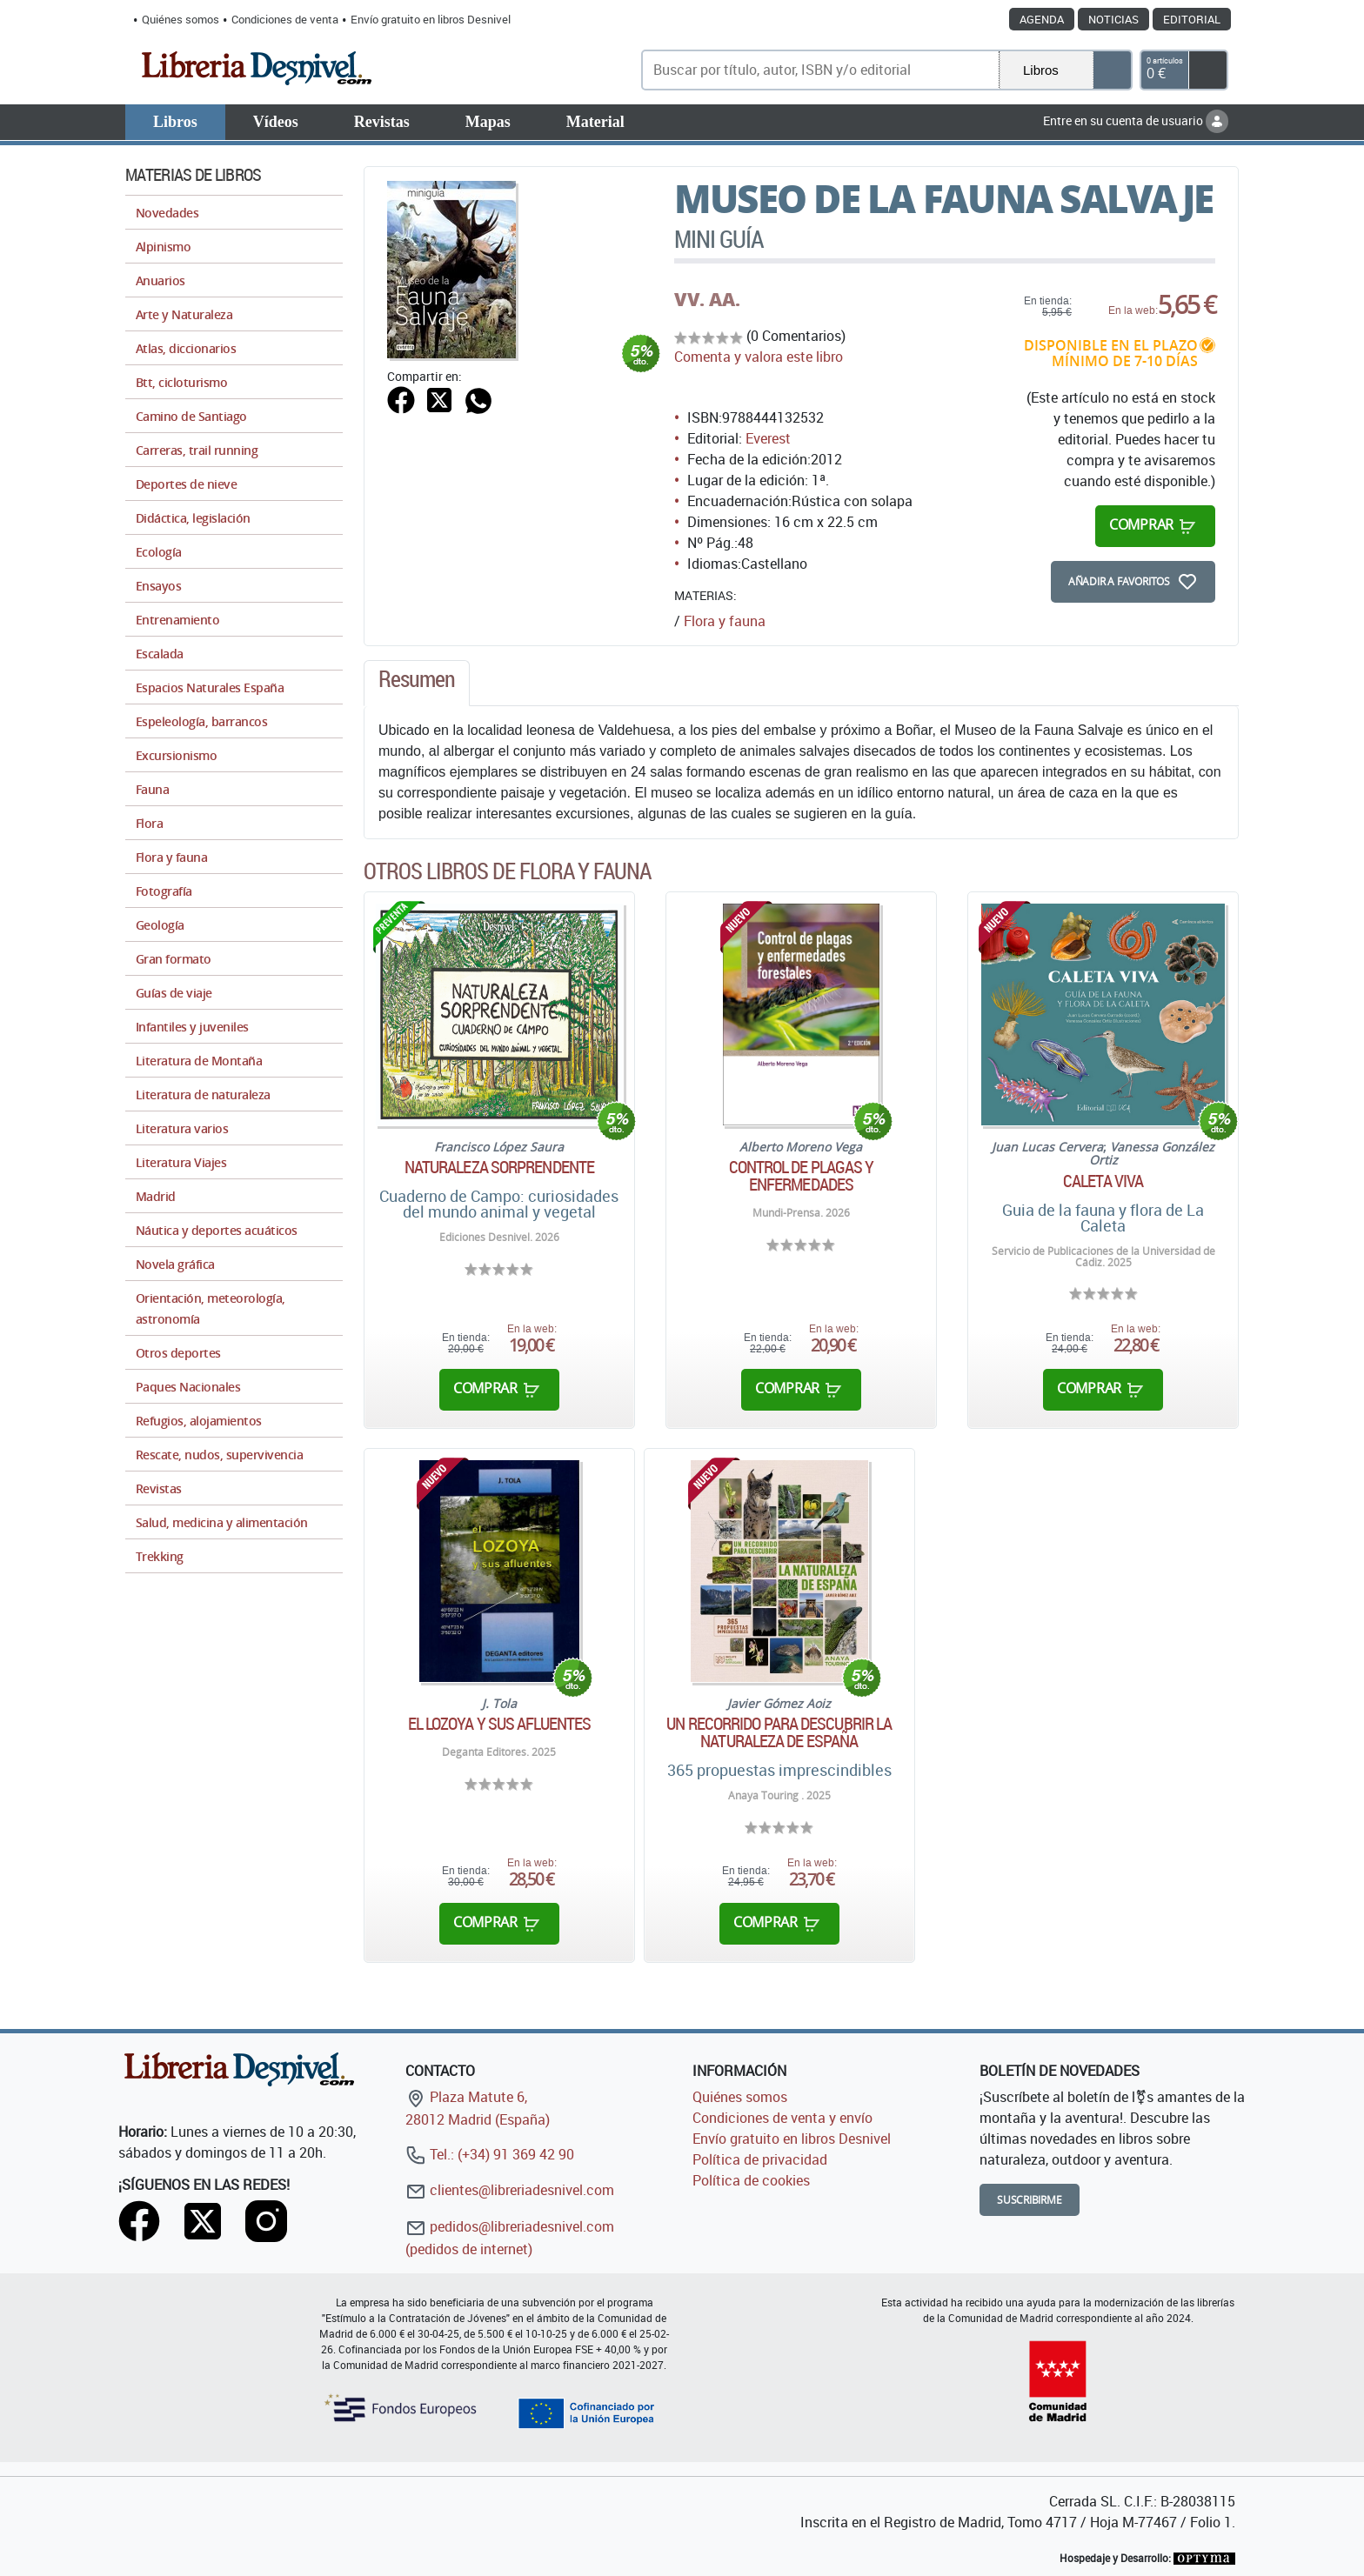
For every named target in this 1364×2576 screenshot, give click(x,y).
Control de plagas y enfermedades (801, 1175)
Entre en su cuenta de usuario (1135, 120)
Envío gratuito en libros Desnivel (431, 19)
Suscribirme (1029, 2199)
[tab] (417, 683)
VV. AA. (707, 299)
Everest (768, 438)
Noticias (1113, 19)
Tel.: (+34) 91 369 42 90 (489, 2154)
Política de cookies (751, 2180)
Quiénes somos (180, 19)
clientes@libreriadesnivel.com (509, 2189)
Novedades (167, 212)
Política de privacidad (759, 2159)
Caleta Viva (1103, 1181)
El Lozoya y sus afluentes (500, 1723)
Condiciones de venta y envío (782, 2117)
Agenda (1042, 19)
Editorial (1191, 19)
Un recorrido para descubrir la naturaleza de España (779, 1732)
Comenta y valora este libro (758, 356)
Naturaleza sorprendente (499, 1167)
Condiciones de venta (284, 19)
